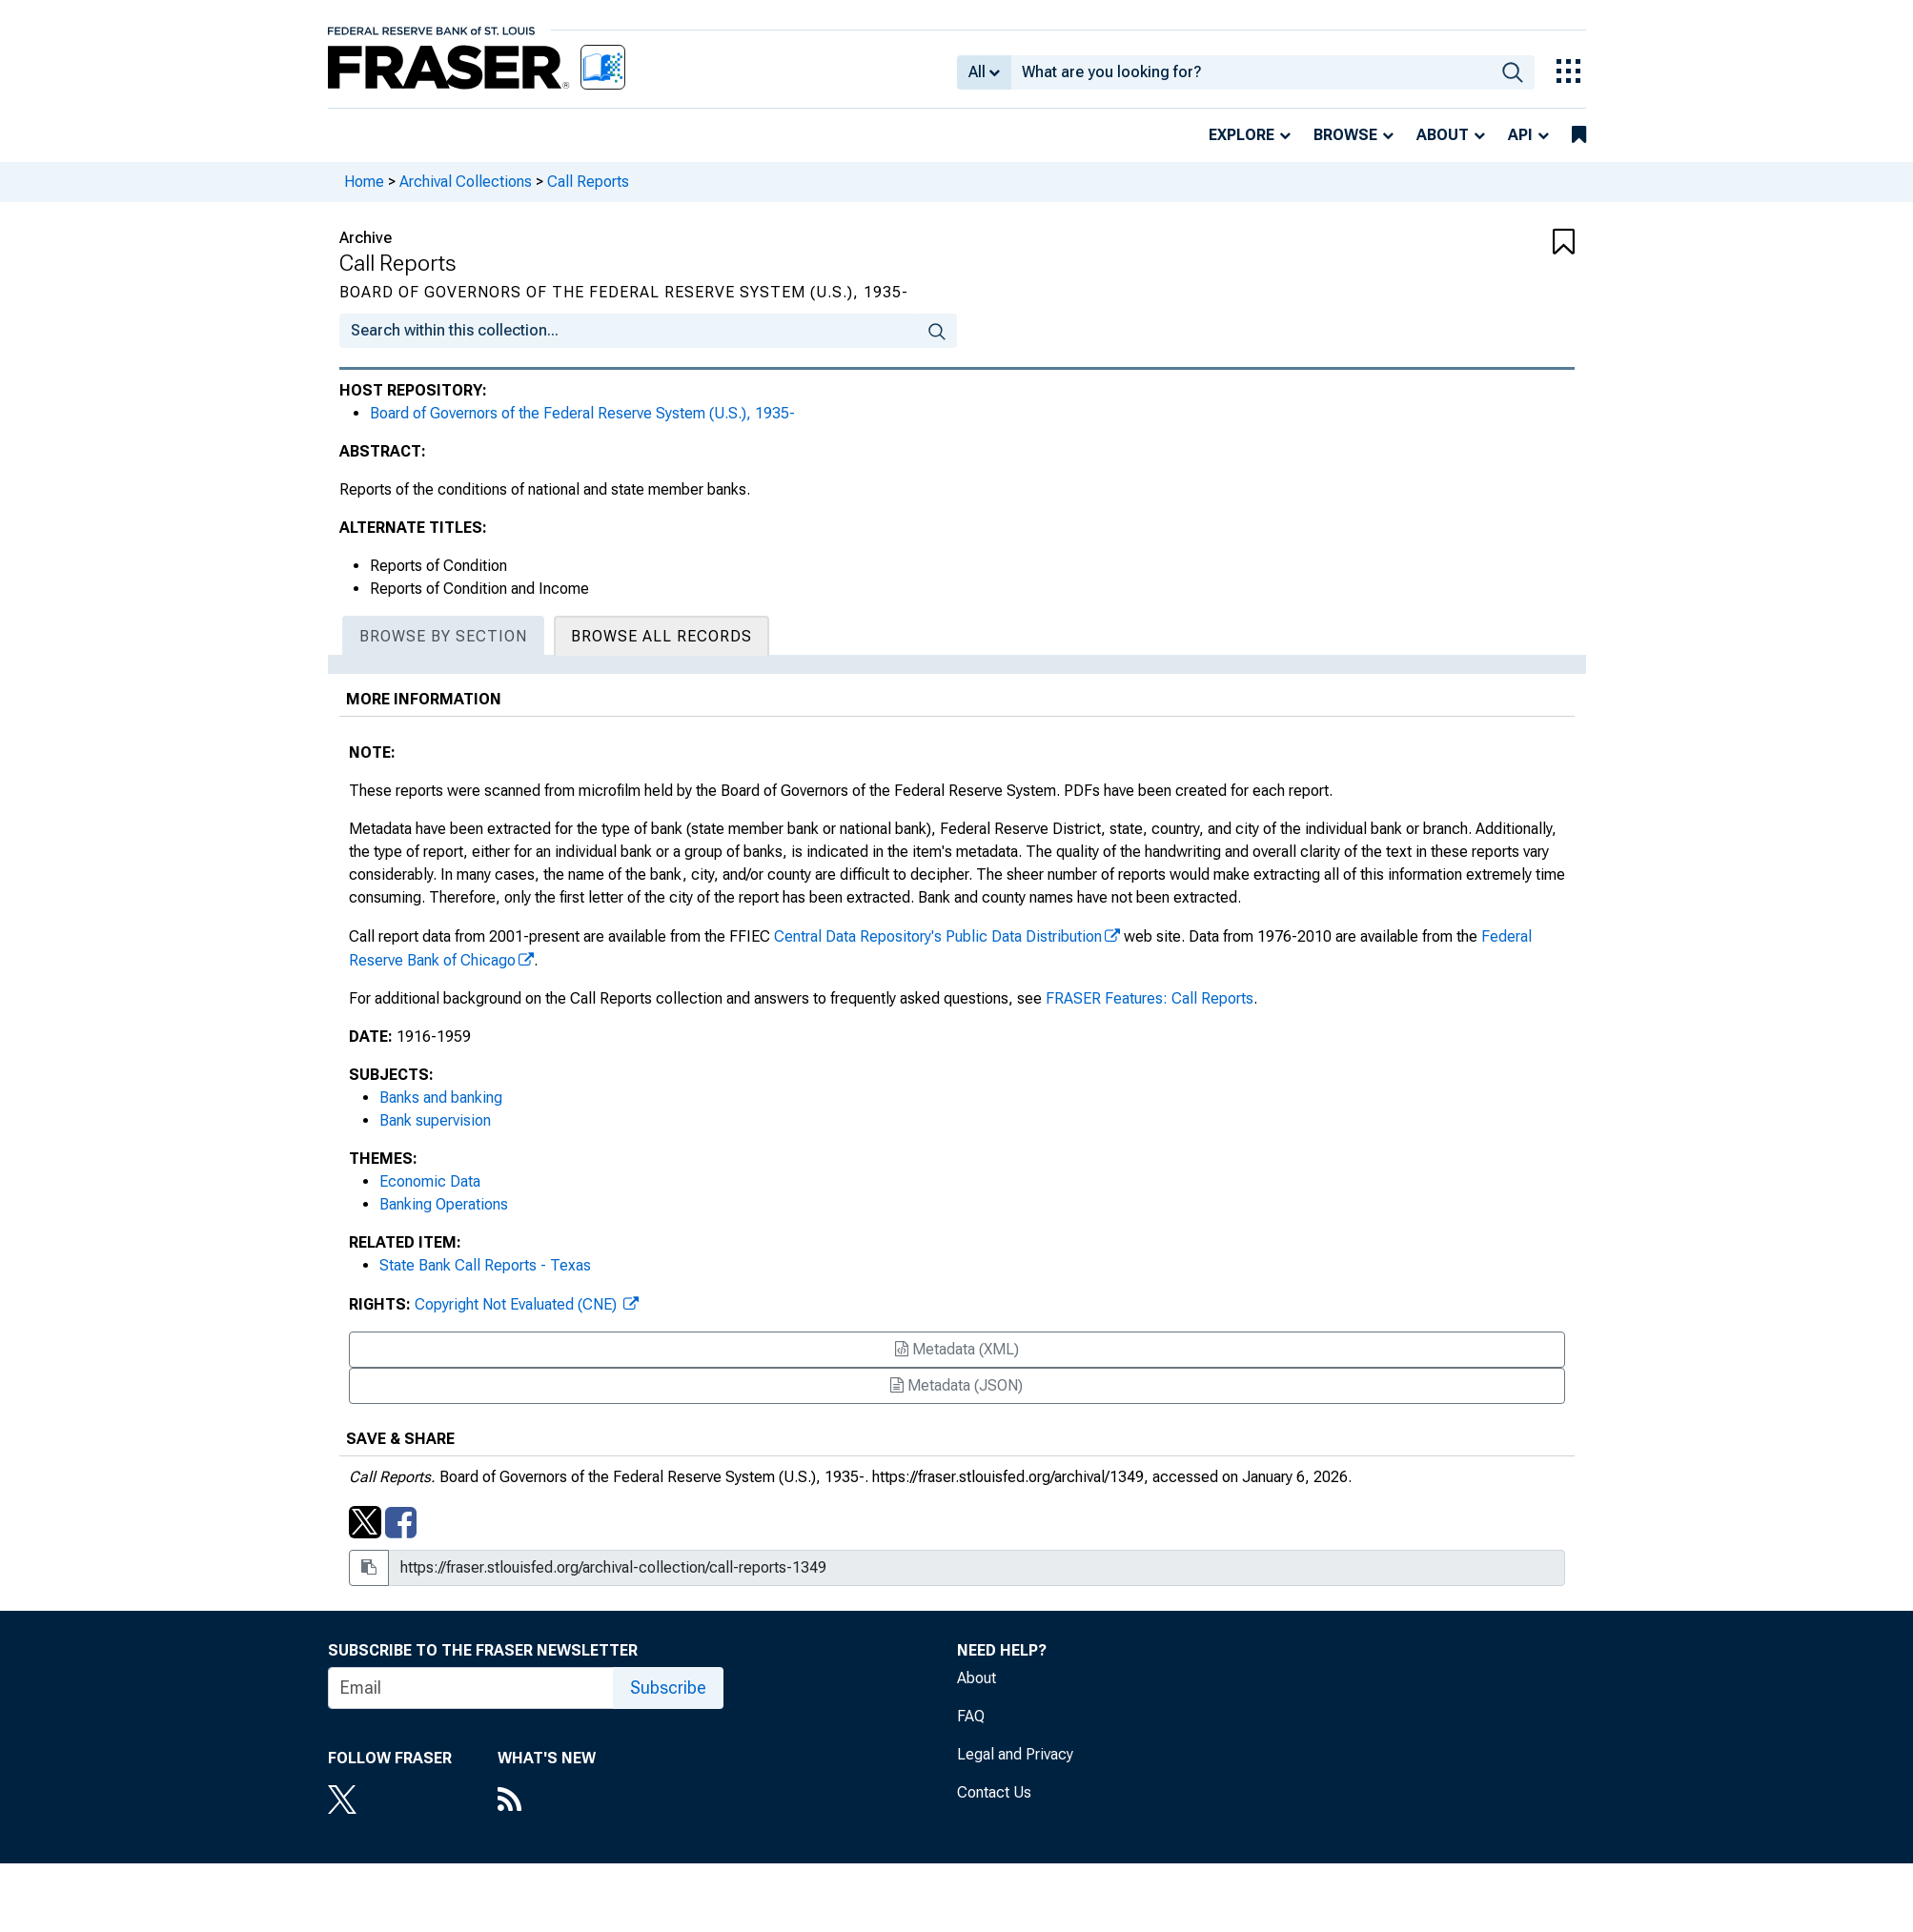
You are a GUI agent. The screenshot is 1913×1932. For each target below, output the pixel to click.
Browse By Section (443, 636)
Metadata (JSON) (956, 1385)
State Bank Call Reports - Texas (485, 1265)
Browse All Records (661, 636)
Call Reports (588, 182)
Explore (1241, 135)
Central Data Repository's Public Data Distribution (938, 936)
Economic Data (429, 1181)
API (1520, 135)
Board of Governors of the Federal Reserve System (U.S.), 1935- (582, 413)
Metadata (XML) (957, 1349)
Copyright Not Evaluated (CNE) (518, 1304)
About (1442, 135)
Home (364, 182)
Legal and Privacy (1015, 1754)
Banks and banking (440, 1097)
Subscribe (668, 1688)
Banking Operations (443, 1204)
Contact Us (994, 1792)
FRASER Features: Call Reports (1149, 998)
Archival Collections (465, 182)
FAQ (971, 1716)
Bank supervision (435, 1120)
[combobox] (1251, 72)
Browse (1345, 135)
